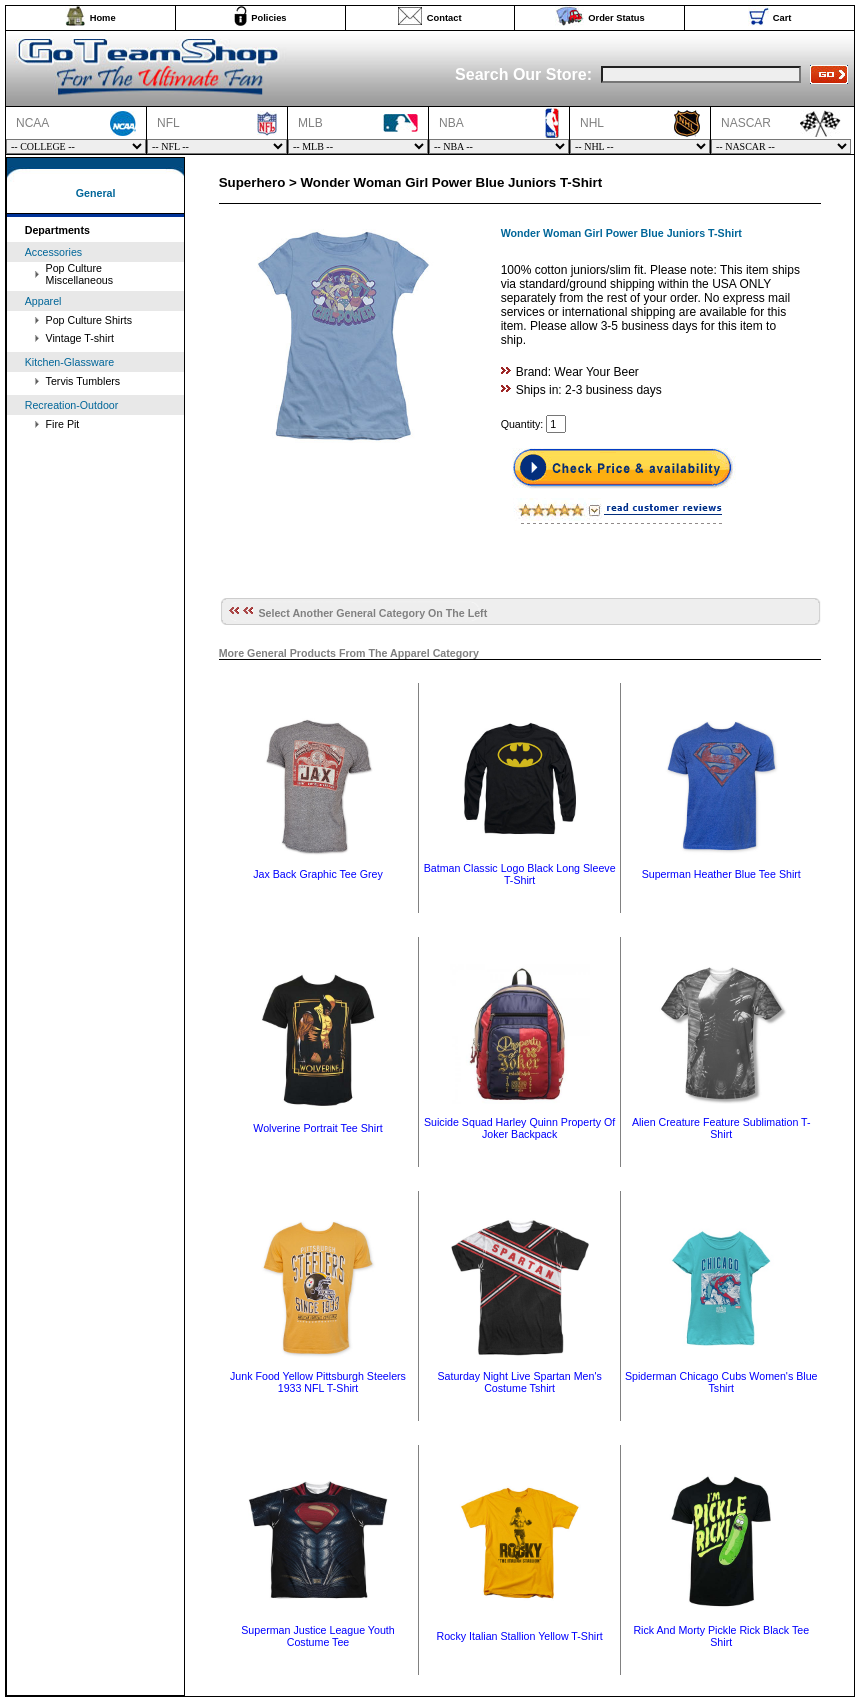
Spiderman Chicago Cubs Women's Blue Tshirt (721, 1382)
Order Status (616, 18)
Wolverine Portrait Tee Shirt (317, 1128)
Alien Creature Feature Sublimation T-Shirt (721, 1128)
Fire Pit (63, 424)
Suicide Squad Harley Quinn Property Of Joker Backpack (519, 1128)
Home (103, 18)
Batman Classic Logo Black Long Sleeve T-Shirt (520, 874)
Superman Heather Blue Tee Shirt (721, 874)
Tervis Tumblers (83, 381)
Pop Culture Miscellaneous (80, 274)
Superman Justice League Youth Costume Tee (317, 1636)
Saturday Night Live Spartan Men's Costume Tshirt (519, 1382)
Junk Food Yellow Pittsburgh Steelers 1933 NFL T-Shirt (318, 1382)
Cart (782, 18)
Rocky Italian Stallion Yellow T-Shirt (519, 1636)
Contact (444, 18)
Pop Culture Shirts (89, 320)
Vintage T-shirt (80, 338)
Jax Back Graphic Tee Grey (318, 874)
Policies (268, 18)
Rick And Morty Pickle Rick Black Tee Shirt (721, 1636)
